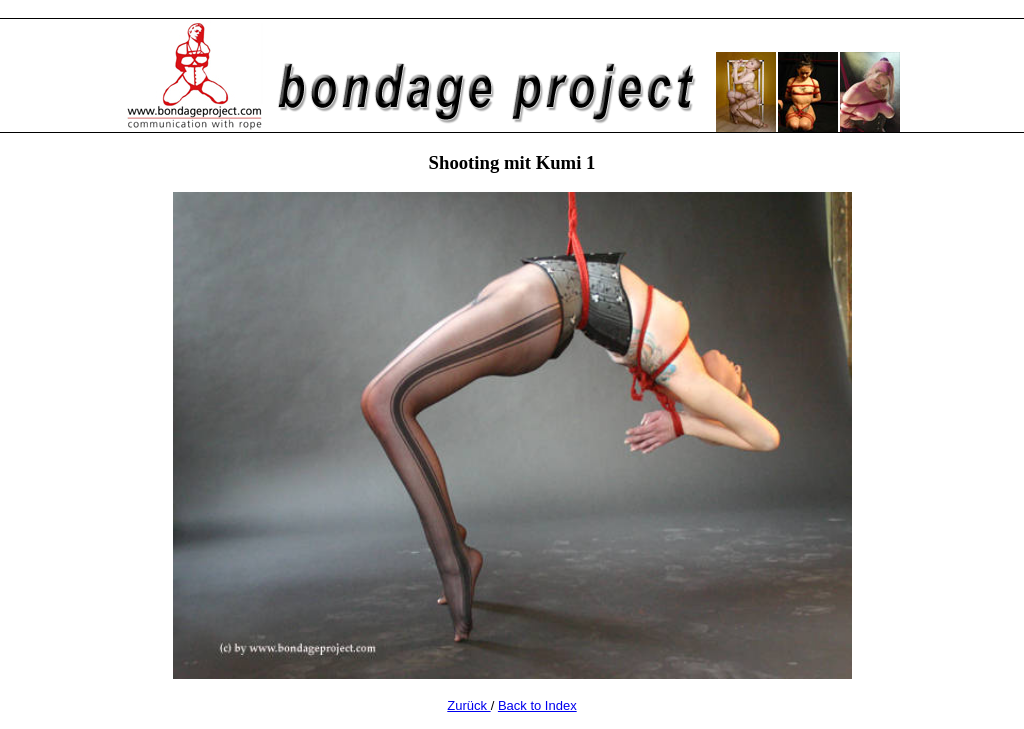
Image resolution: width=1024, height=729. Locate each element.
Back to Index (537, 705)
